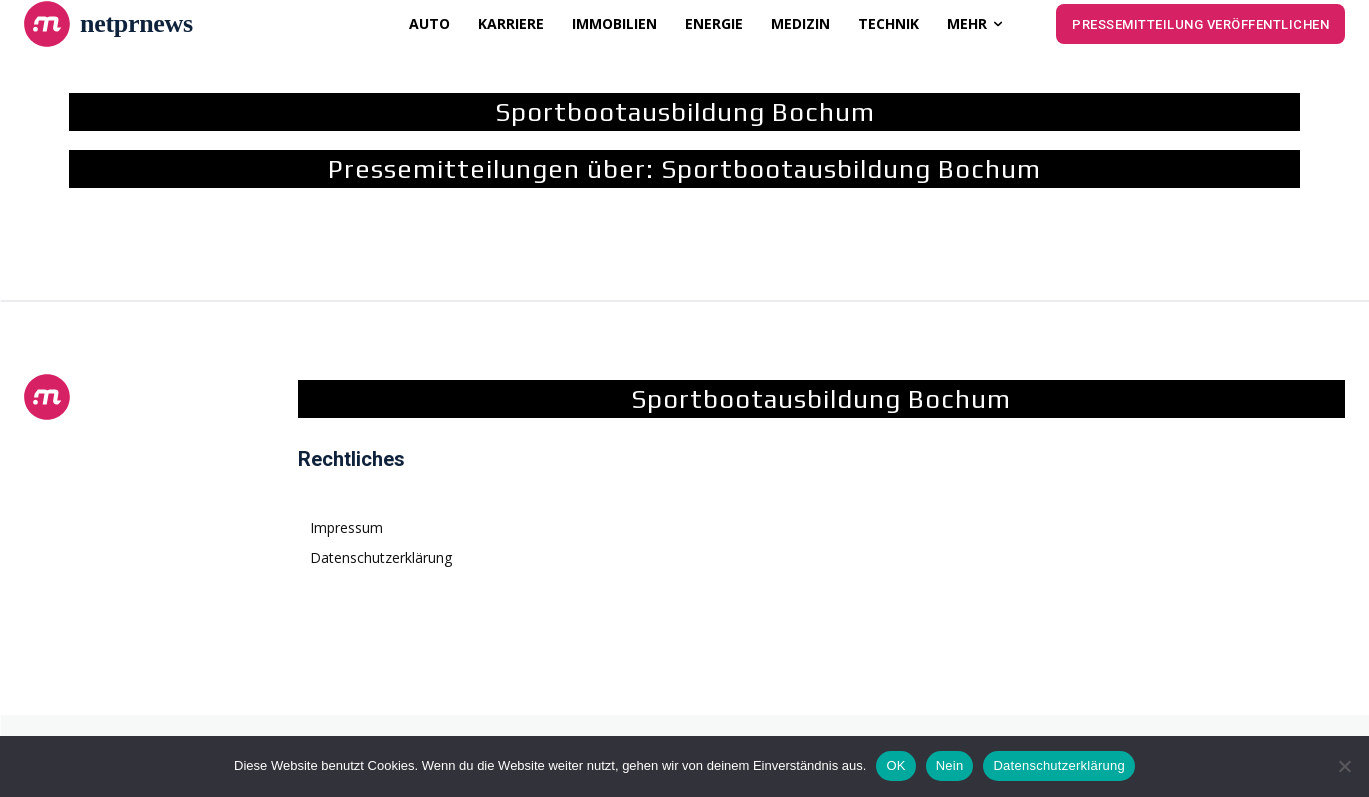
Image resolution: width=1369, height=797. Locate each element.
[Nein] (1344, 766)
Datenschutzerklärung (1058, 765)
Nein (950, 765)
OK (895, 765)
